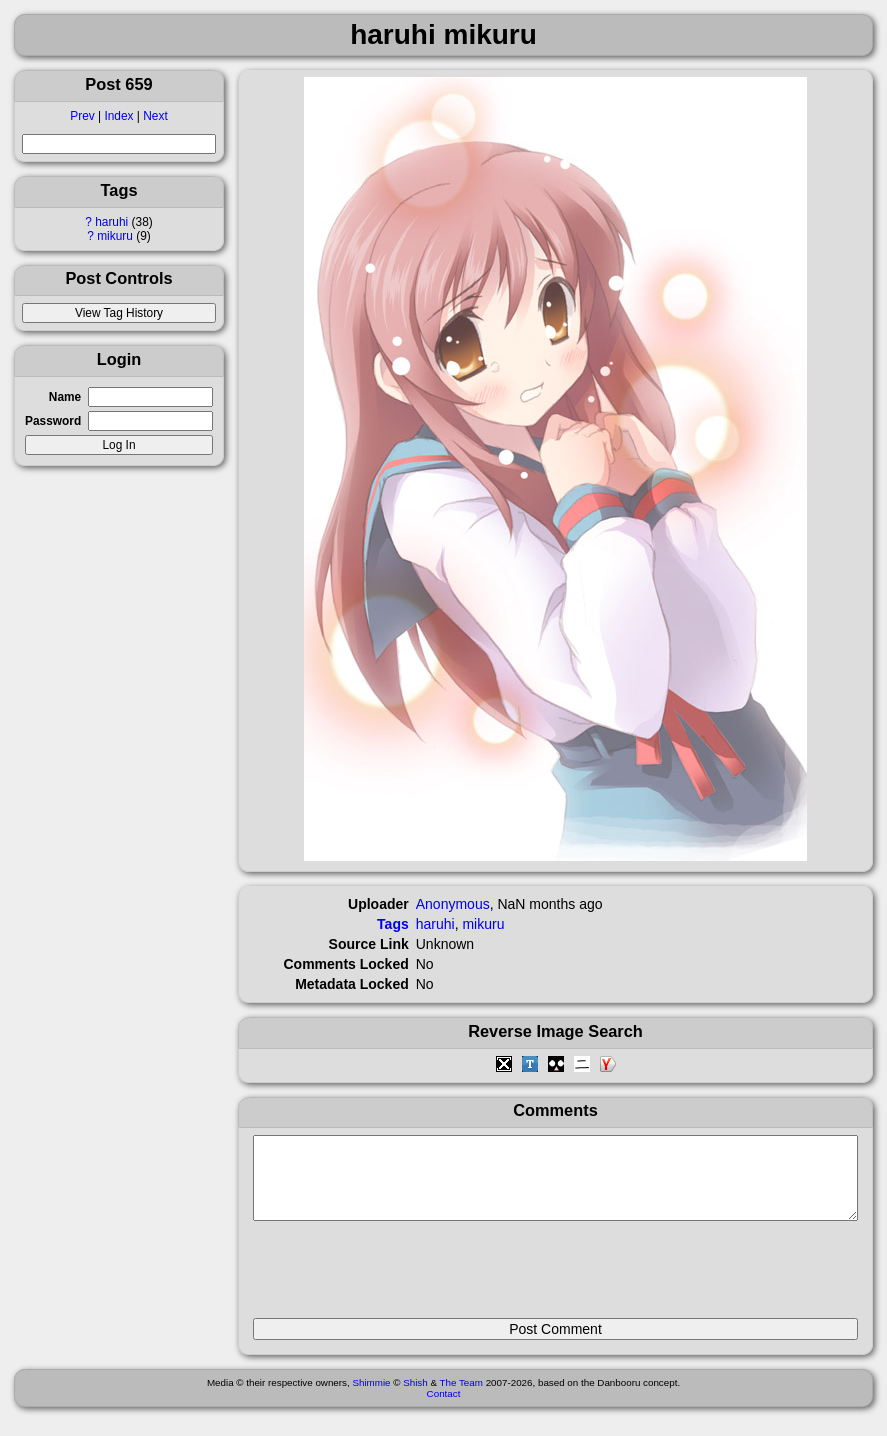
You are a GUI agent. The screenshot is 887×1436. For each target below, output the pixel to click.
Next (155, 116)
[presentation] (405, 1278)
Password (53, 421)
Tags (393, 924)
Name (65, 397)
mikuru (115, 236)
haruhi (111, 222)
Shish (415, 1397)
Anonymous (453, 904)
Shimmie (371, 1397)
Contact (444, 1408)
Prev (82, 116)
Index (118, 116)
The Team (461, 1397)
